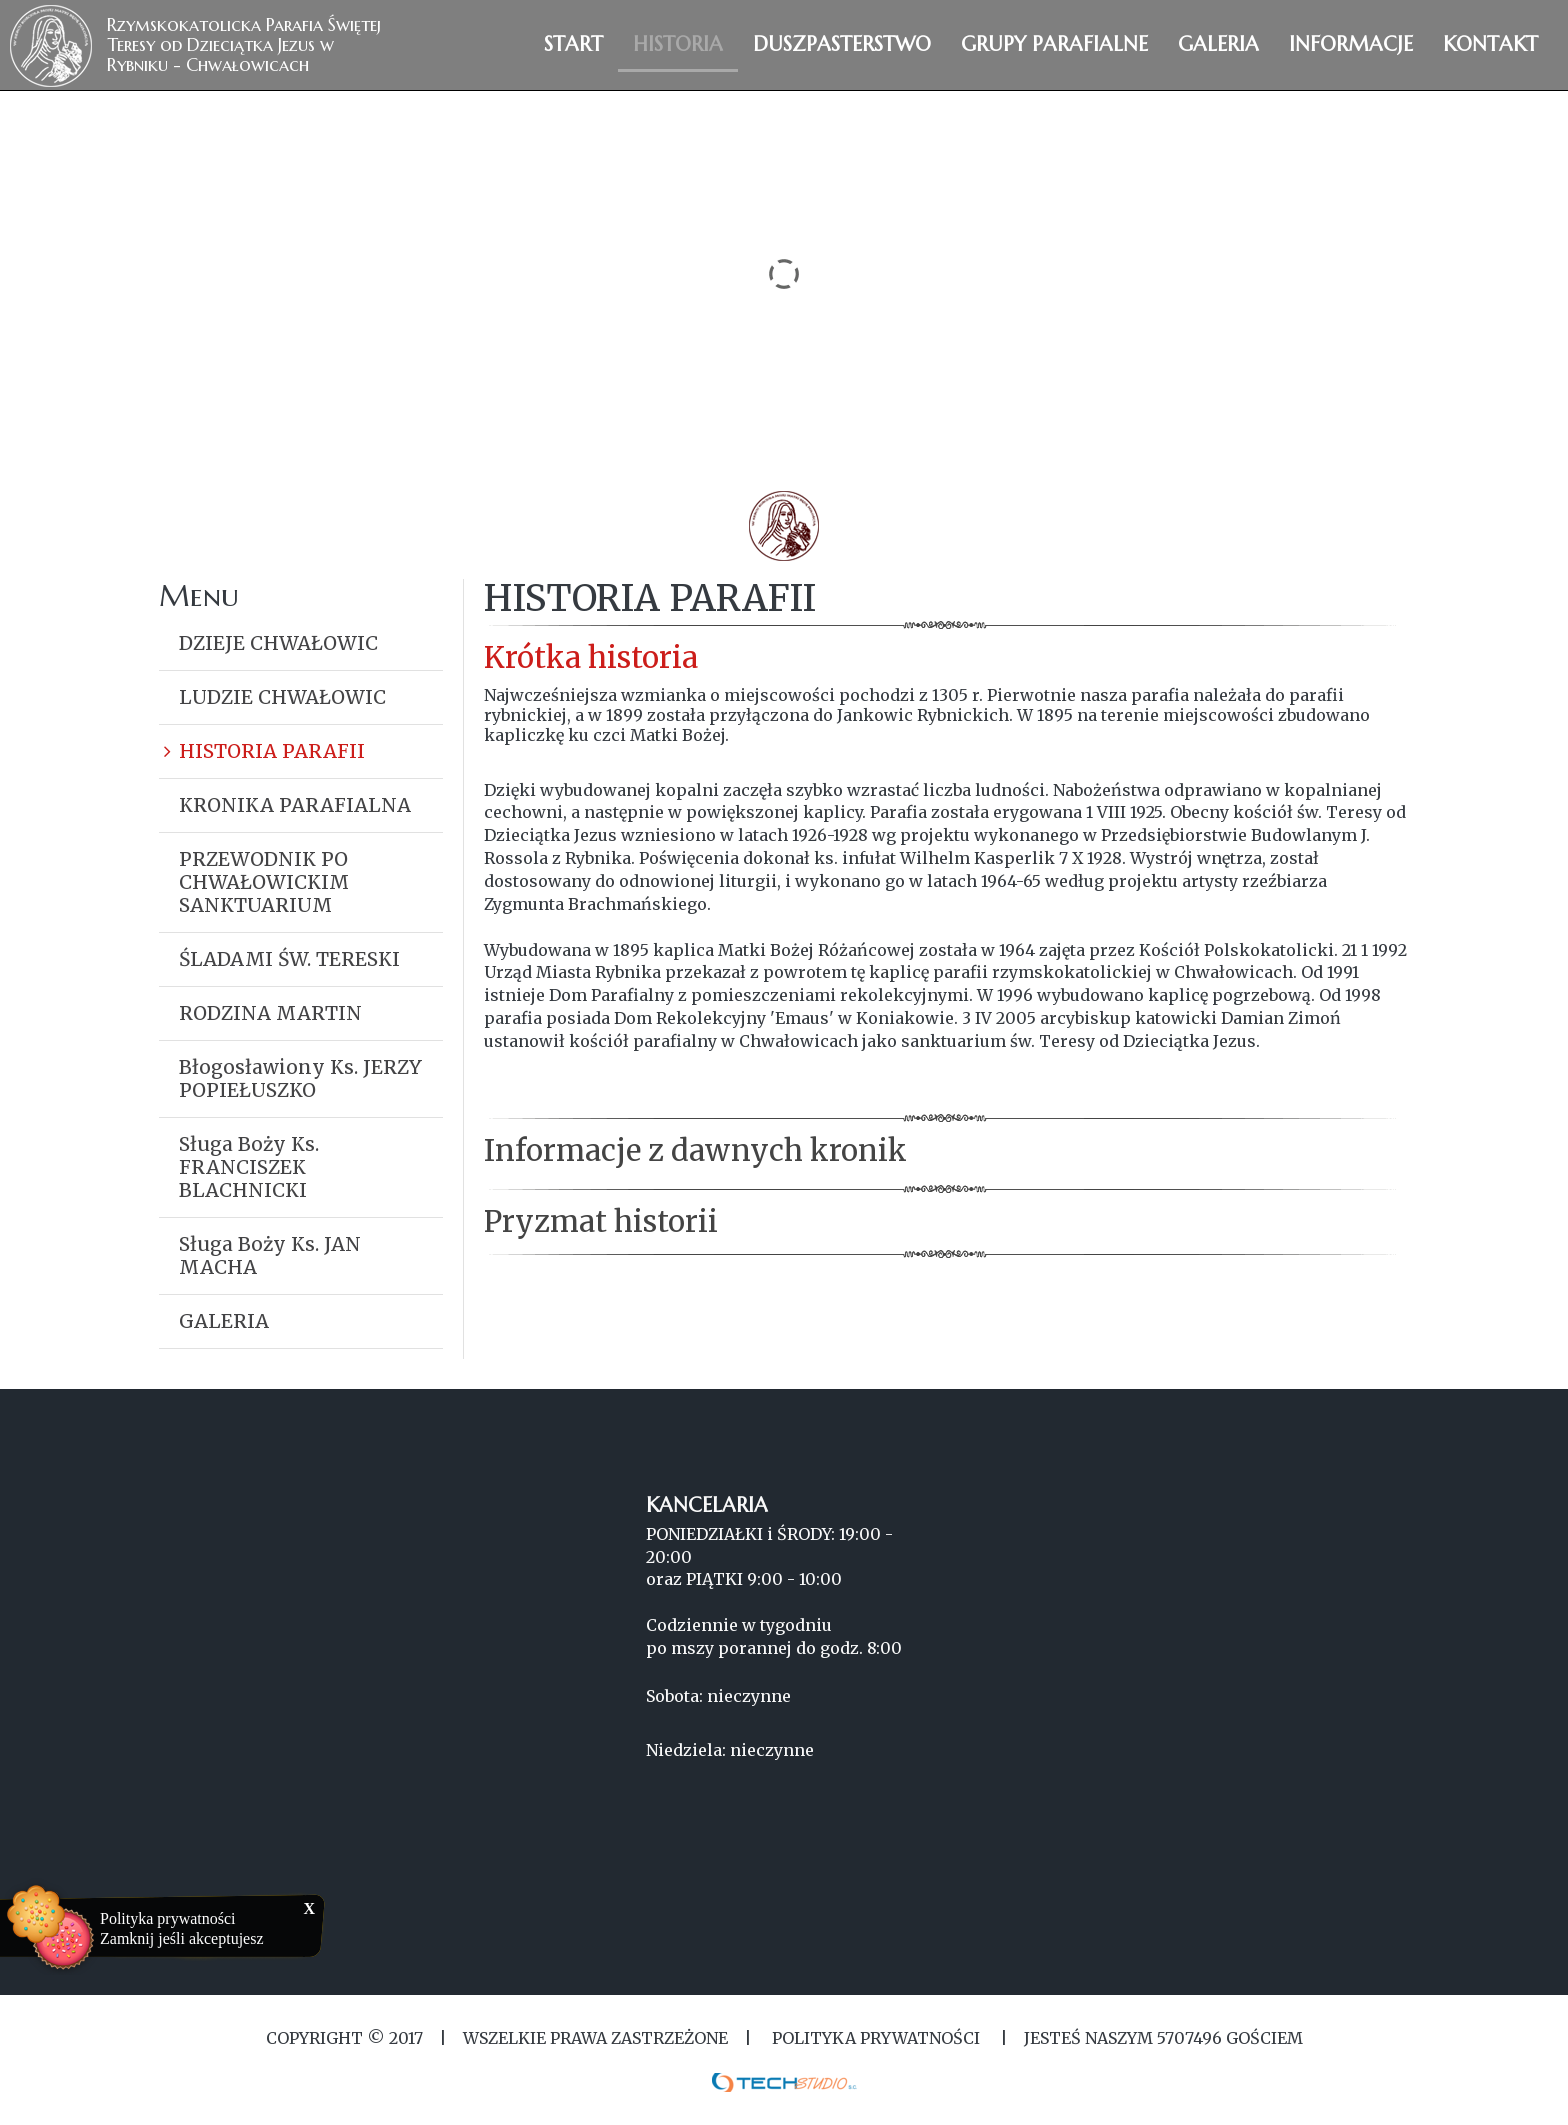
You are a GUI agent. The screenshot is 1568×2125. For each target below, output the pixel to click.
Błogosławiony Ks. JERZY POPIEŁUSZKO (300, 1078)
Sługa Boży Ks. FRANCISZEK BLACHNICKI (249, 1167)
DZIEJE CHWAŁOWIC (278, 643)
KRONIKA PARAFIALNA (295, 805)
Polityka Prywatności (876, 2038)
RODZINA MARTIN (270, 1013)
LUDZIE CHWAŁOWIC (282, 697)
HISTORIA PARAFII (272, 751)
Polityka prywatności (168, 1918)
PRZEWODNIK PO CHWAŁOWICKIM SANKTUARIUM (264, 882)
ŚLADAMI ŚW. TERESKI (289, 959)
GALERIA (224, 1321)
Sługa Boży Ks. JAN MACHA (270, 1255)
